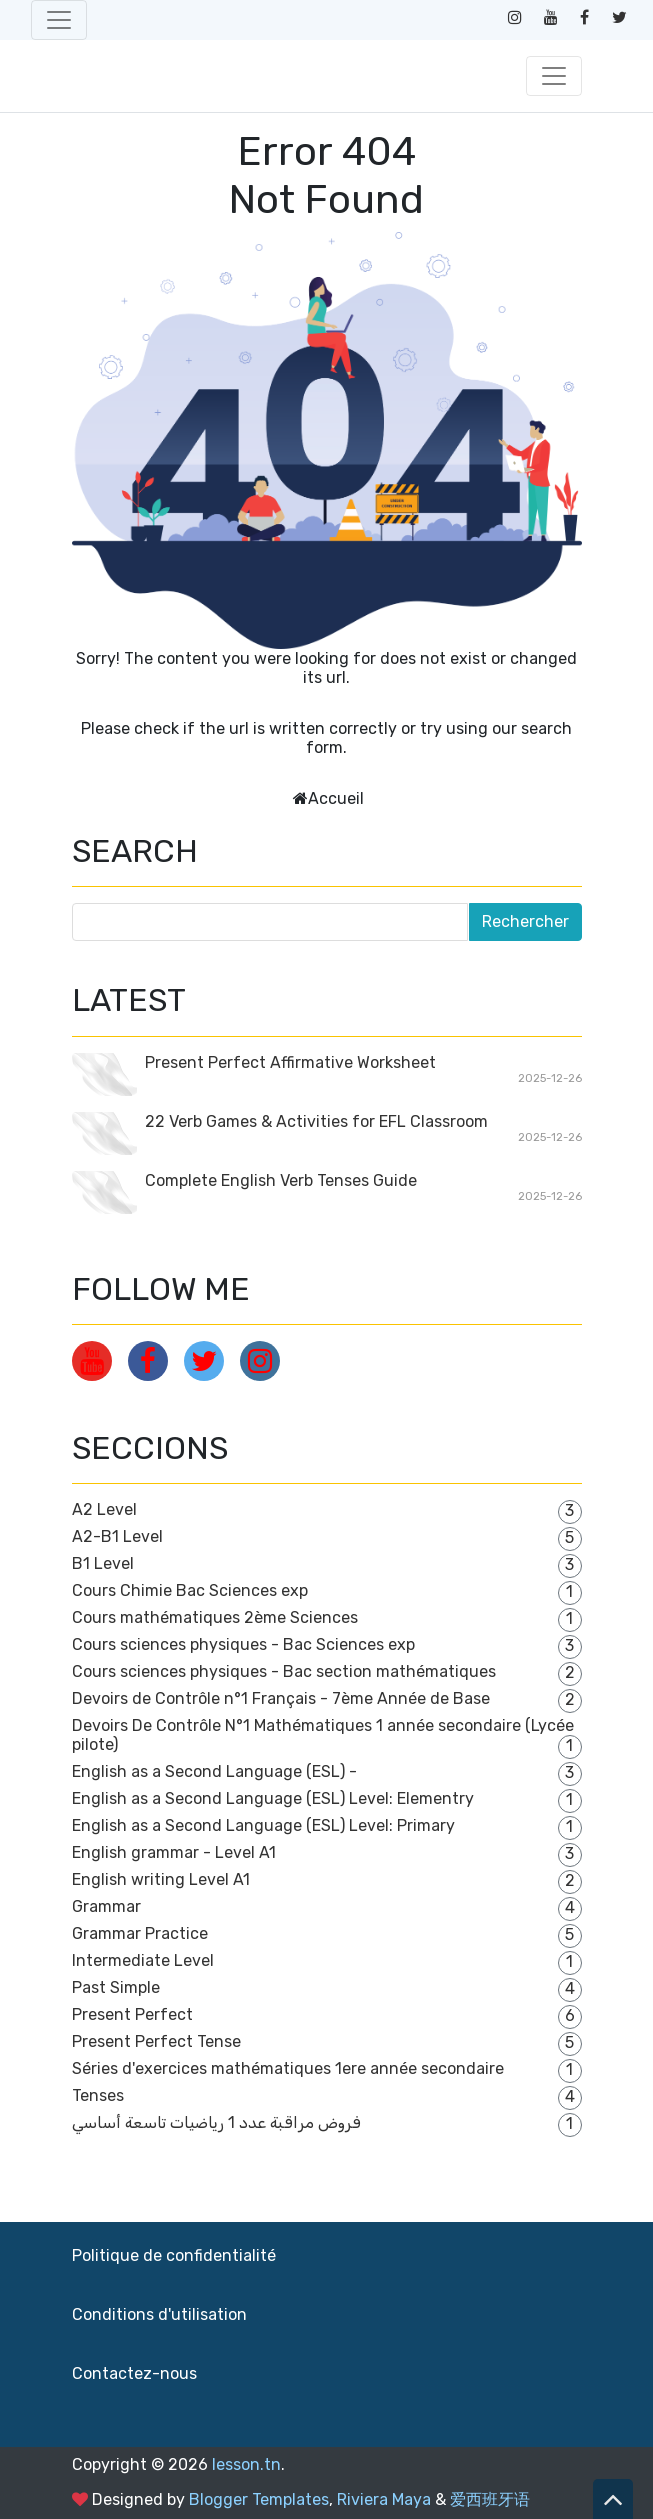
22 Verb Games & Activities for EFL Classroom (316, 1121)
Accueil (336, 798)
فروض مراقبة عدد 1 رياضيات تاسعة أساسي (216, 2122)
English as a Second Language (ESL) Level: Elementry (273, 1798)
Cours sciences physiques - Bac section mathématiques (284, 1671)
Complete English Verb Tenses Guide (281, 1180)
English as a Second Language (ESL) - (214, 1771)
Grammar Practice (140, 1933)
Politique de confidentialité (174, 2255)
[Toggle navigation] (59, 20)
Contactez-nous (134, 2373)
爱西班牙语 (490, 2499)
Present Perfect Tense (156, 2041)
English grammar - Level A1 (174, 1852)
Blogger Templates (259, 2499)
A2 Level (104, 1509)
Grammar (106, 1906)
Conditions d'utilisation (159, 2314)
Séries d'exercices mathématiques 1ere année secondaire (288, 2068)
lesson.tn (246, 2464)
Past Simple (116, 1987)
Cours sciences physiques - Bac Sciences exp (243, 1644)
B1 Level (103, 1563)
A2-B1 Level (117, 1536)
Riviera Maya (384, 2499)
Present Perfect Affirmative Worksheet (290, 1062)
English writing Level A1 (161, 1879)
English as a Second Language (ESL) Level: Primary (263, 1825)
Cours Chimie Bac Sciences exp (190, 1590)
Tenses (98, 2095)
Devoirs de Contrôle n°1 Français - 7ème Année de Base (281, 1698)
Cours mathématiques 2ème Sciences (215, 1617)
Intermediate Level (143, 1960)
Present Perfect (132, 2014)
